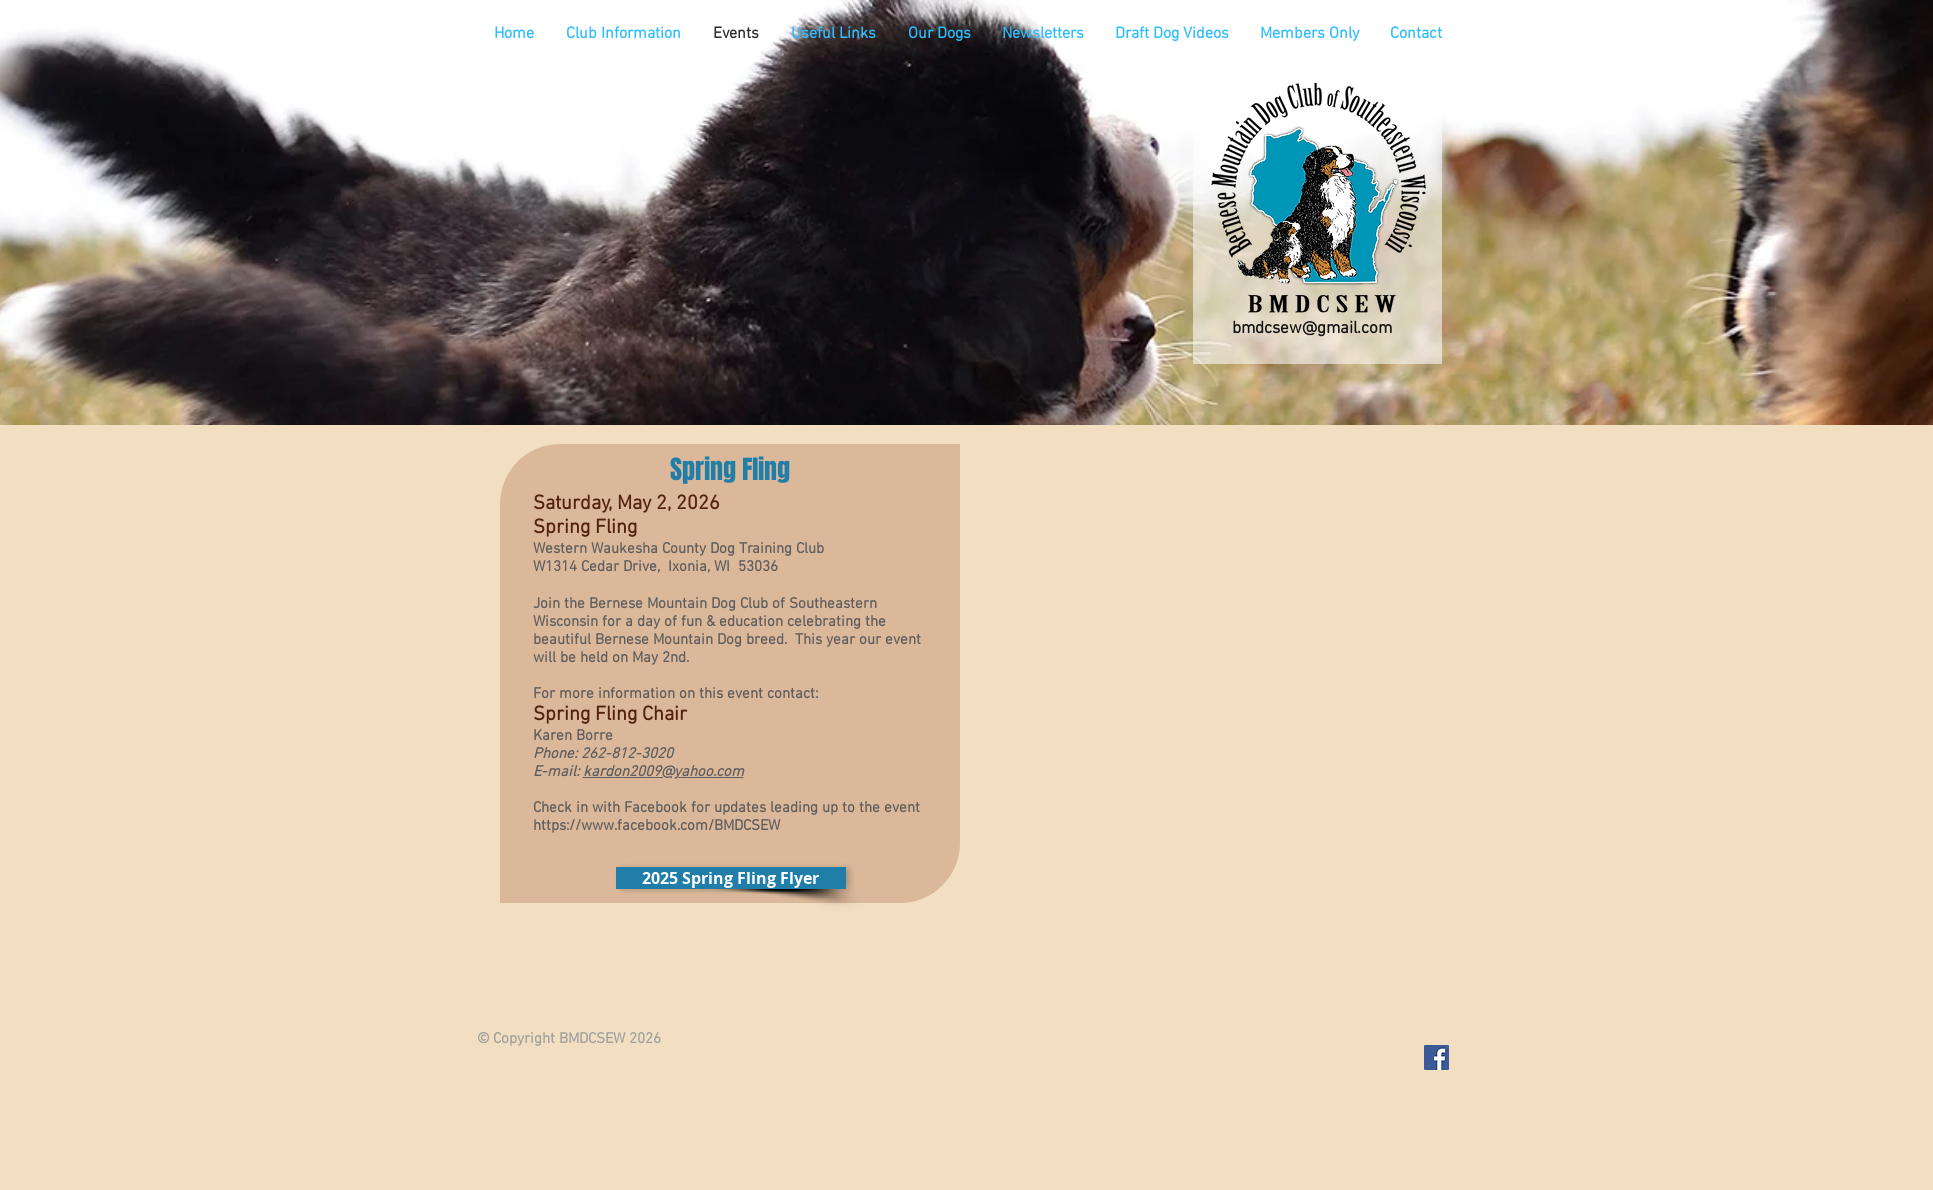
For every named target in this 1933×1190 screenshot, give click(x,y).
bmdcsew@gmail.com (1312, 329)
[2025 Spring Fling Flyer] (731, 878)
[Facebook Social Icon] (1436, 1057)
